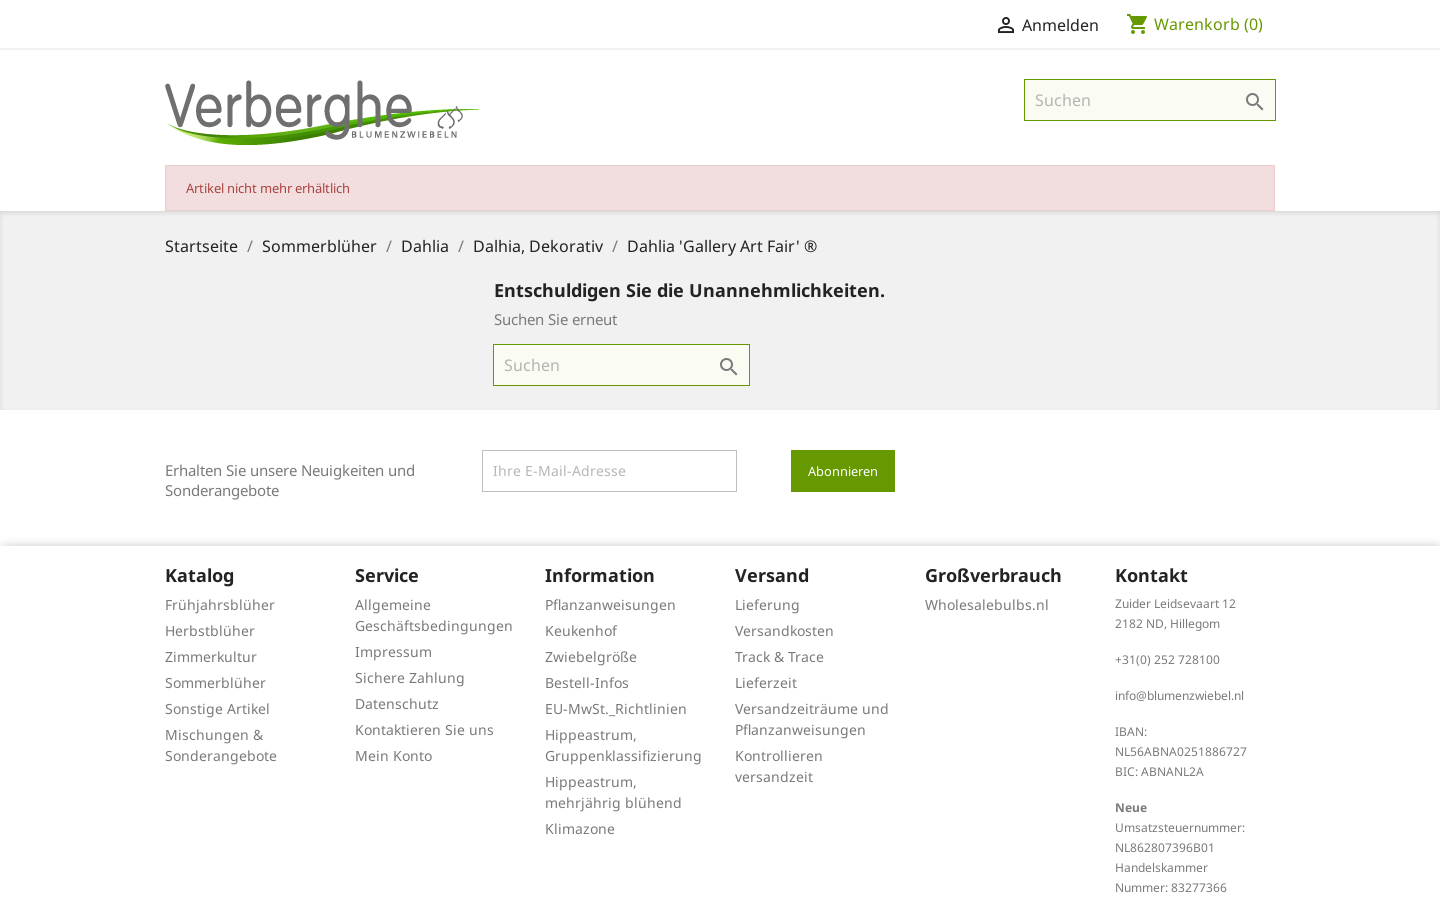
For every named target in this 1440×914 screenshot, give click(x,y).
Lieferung (767, 604)
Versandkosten (784, 630)
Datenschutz (397, 703)
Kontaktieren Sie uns (424, 729)
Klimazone (580, 828)
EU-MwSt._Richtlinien (616, 708)
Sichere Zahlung (410, 677)
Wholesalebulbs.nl (987, 604)
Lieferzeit (766, 682)
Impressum (393, 651)
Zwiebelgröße (591, 656)
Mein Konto (393, 755)
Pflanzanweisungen (610, 604)
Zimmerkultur (211, 656)
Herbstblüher (210, 630)
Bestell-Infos (587, 682)
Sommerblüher (215, 682)
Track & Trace (779, 656)
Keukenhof (581, 630)
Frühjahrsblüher (220, 604)
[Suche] (1150, 100)
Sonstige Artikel (217, 708)
